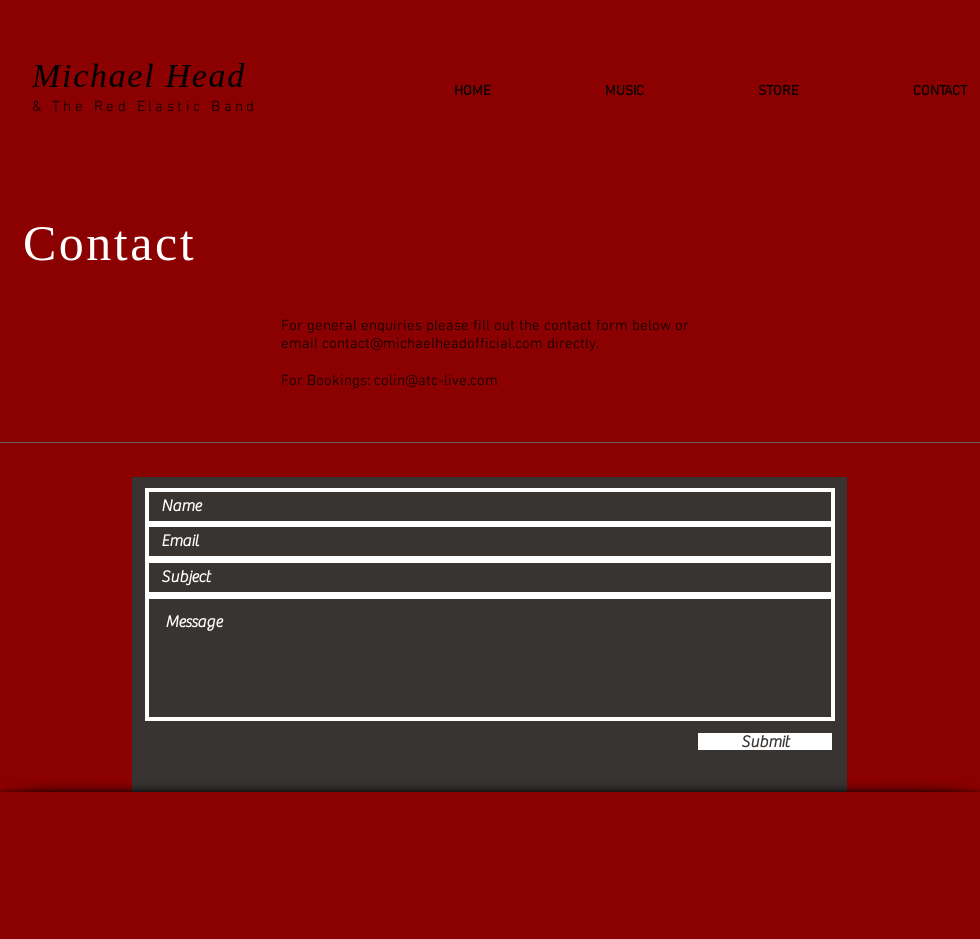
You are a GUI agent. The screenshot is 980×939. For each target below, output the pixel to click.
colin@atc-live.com (436, 381)
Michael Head (139, 75)
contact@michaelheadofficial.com (432, 344)
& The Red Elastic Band (145, 107)
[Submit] (765, 741)
